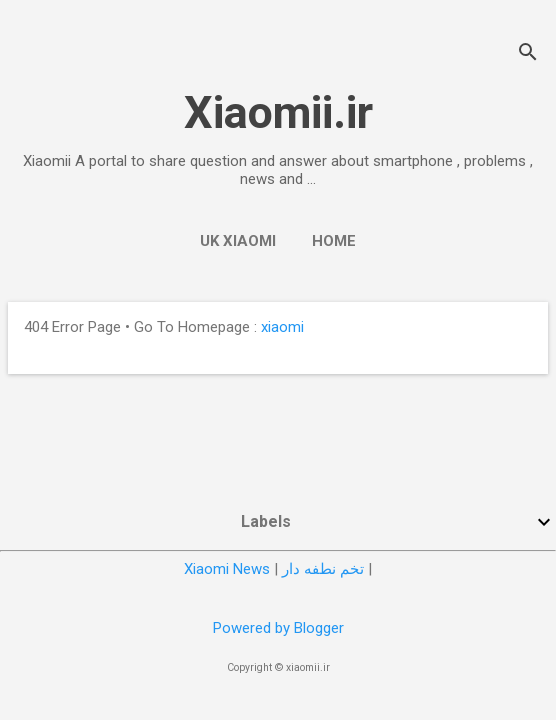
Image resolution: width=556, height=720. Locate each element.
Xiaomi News (227, 569)
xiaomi (282, 327)
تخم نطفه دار (323, 569)
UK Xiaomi (238, 241)
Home (334, 241)
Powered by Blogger (278, 628)
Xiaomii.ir (278, 112)
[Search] (528, 54)
